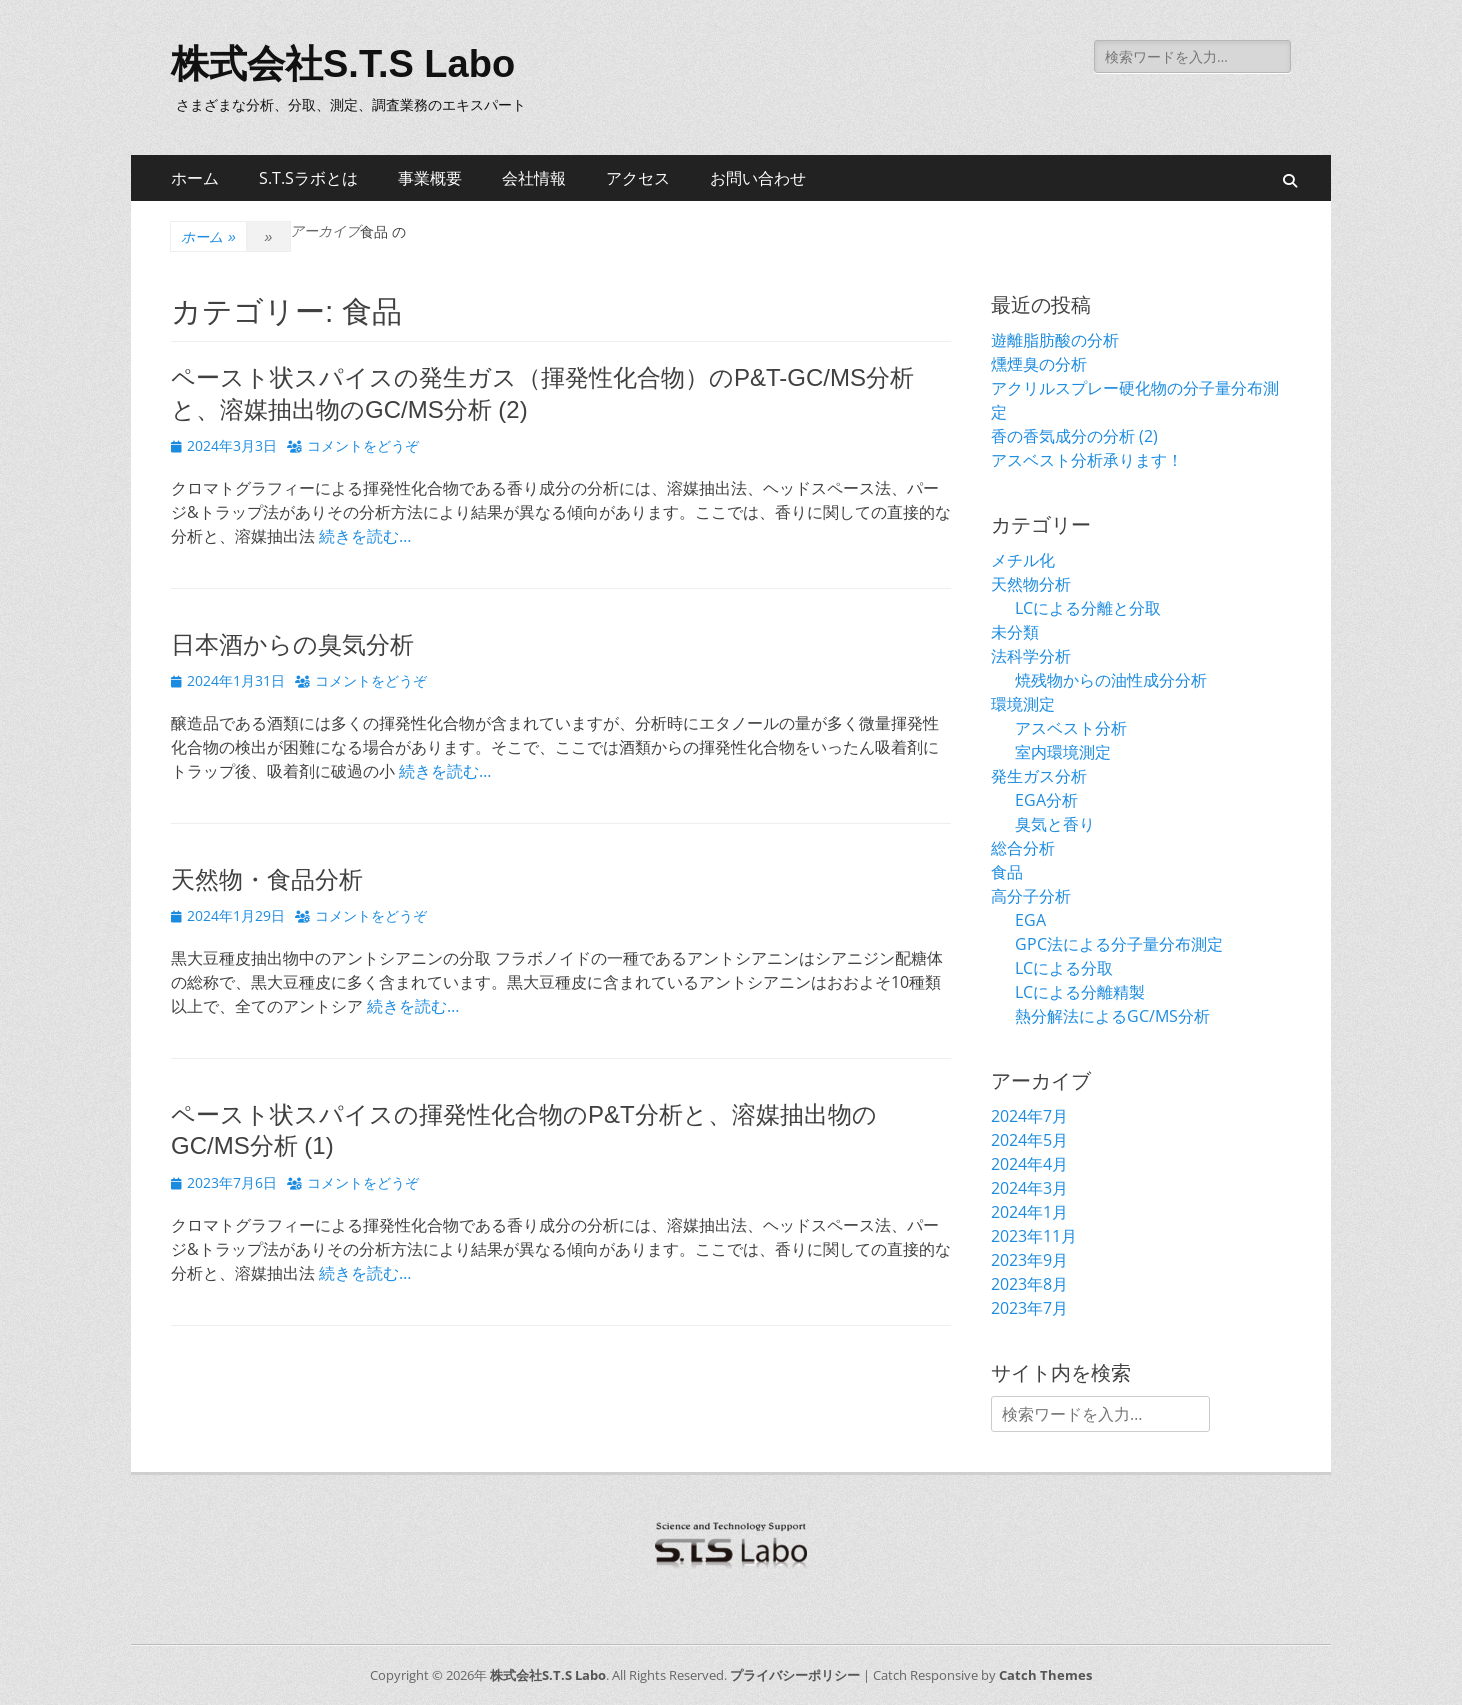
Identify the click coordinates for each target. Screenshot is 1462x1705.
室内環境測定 (1063, 752)
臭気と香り (1055, 824)
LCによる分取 (1064, 968)
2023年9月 (1029, 1260)
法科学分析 (1031, 656)
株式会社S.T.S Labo (343, 64)
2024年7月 (1029, 1116)
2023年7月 (1029, 1308)
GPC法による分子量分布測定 (1119, 944)
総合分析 (1023, 848)
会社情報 (534, 178)
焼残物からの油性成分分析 (1111, 680)
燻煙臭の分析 (1039, 364)
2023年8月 (1029, 1284)
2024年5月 (1029, 1140)
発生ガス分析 (1039, 776)
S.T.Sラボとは (308, 178)
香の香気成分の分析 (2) (1074, 436)
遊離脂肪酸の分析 (1055, 340)
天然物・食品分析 (267, 879)
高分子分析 (1031, 896)
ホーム (195, 178)
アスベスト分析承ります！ (1087, 460)
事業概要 (430, 178)
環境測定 (1023, 704)
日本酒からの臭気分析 (292, 644)
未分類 (1015, 632)
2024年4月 (1029, 1164)
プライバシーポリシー (795, 1675)
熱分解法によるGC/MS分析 (1112, 1016)
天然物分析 (1031, 584)
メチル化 (1023, 560)
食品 (1007, 872)
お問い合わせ (758, 178)
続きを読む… (365, 536)
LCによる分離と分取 (1088, 608)
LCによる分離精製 (1080, 992)
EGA (1030, 920)
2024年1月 (1029, 1212)
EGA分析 (1046, 800)
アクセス (638, 178)
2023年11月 (1034, 1236)
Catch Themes (1045, 1675)
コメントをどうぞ (363, 445)
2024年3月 (1029, 1188)
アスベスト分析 (1071, 728)
